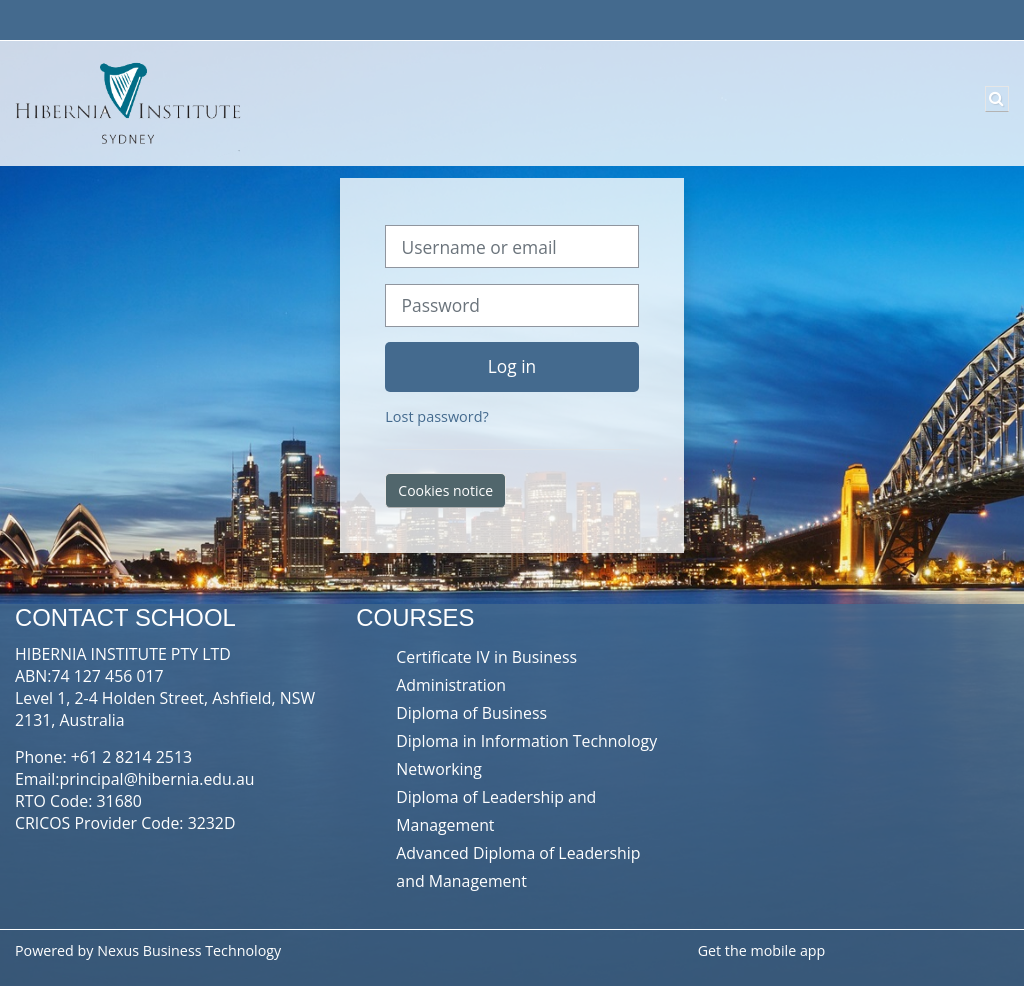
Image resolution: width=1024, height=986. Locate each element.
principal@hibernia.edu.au (157, 779)
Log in (512, 366)
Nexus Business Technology (191, 950)
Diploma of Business (471, 713)
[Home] (125, 102)
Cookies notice (445, 490)
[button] (997, 99)
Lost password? (436, 416)
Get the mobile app (762, 950)
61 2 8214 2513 (136, 757)
